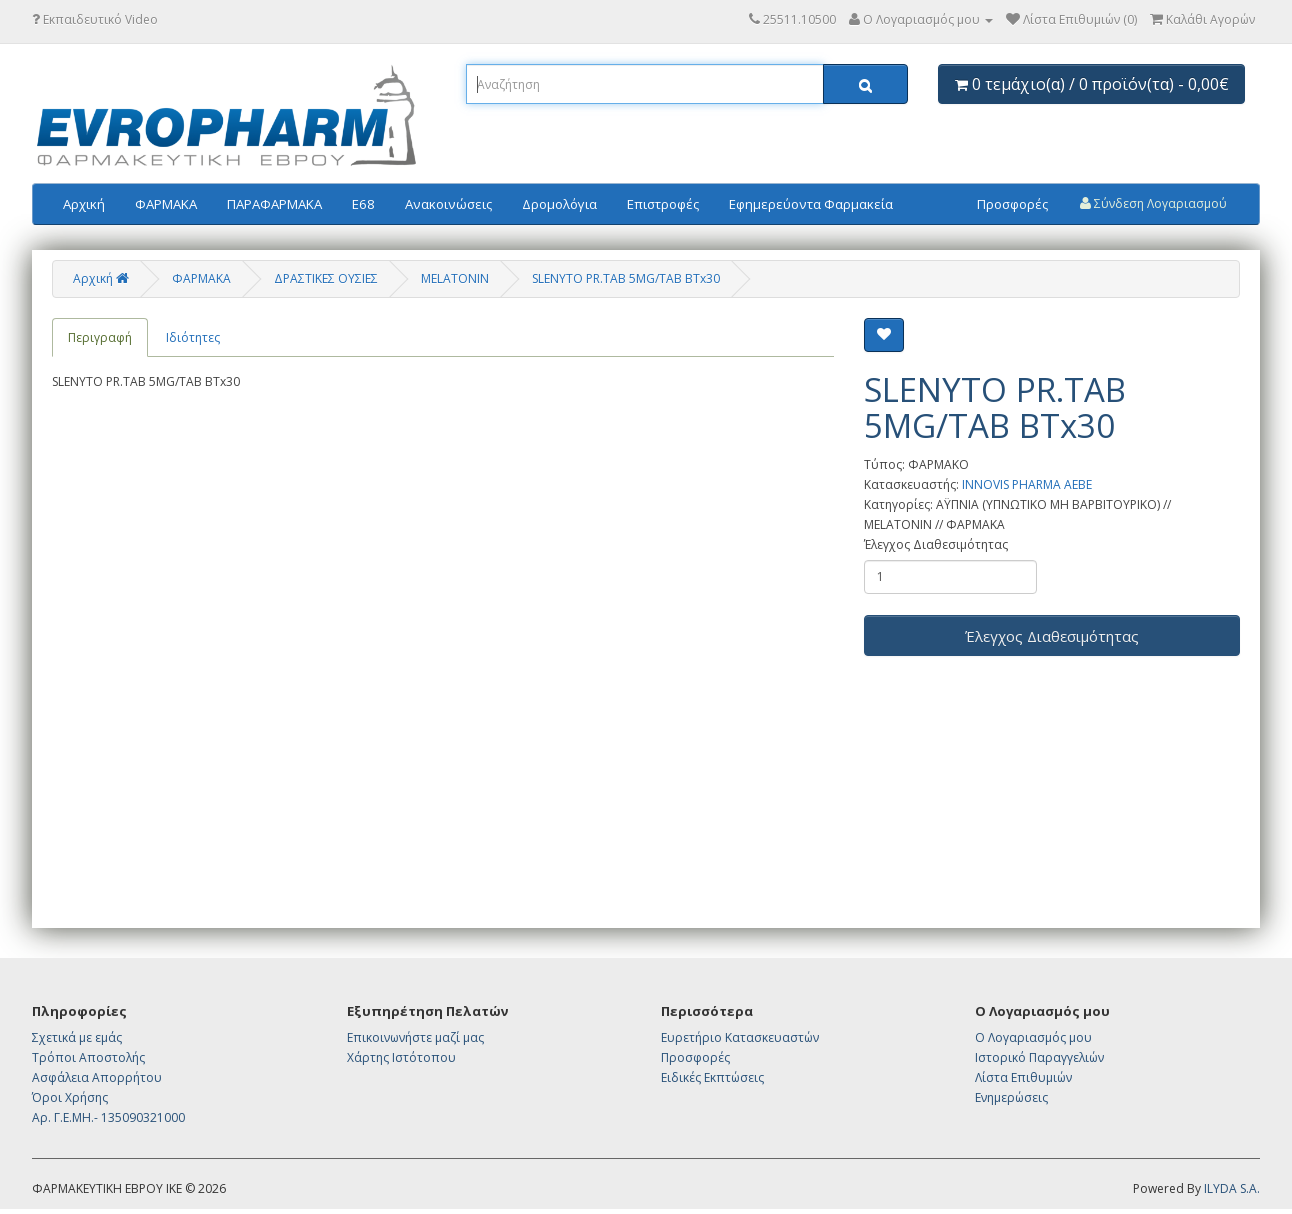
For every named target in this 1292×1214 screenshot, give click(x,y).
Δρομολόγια (559, 204)
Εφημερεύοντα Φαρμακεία (811, 204)
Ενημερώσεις (1011, 1097)
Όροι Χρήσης (70, 1097)
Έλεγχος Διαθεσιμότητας (936, 544)
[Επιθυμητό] (884, 335)
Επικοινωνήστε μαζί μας (415, 1037)
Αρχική (84, 204)
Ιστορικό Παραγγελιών (1039, 1057)
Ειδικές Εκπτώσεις (712, 1077)
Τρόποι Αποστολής (88, 1057)
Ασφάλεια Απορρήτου (97, 1077)
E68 (363, 204)
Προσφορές (1012, 204)
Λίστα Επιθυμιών (1023, 1077)
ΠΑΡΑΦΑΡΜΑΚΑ (274, 204)
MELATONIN (455, 278)
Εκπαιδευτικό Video (95, 19)
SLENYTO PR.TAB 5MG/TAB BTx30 (626, 278)
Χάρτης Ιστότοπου (401, 1057)
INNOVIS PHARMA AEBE (1027, 484)
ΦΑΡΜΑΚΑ (166, 204)
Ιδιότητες (193, 337)
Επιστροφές (663, 204)
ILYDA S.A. (1232, 1188)
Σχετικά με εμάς (77, 1037)
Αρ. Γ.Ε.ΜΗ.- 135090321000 (108, 1117)
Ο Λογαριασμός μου (1033, 1037)
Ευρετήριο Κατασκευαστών (740, 1037)
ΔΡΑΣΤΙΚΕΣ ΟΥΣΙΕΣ (326, 278)
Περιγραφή (100, 337)
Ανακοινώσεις (448, 204)
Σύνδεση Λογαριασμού (1153, 203)
